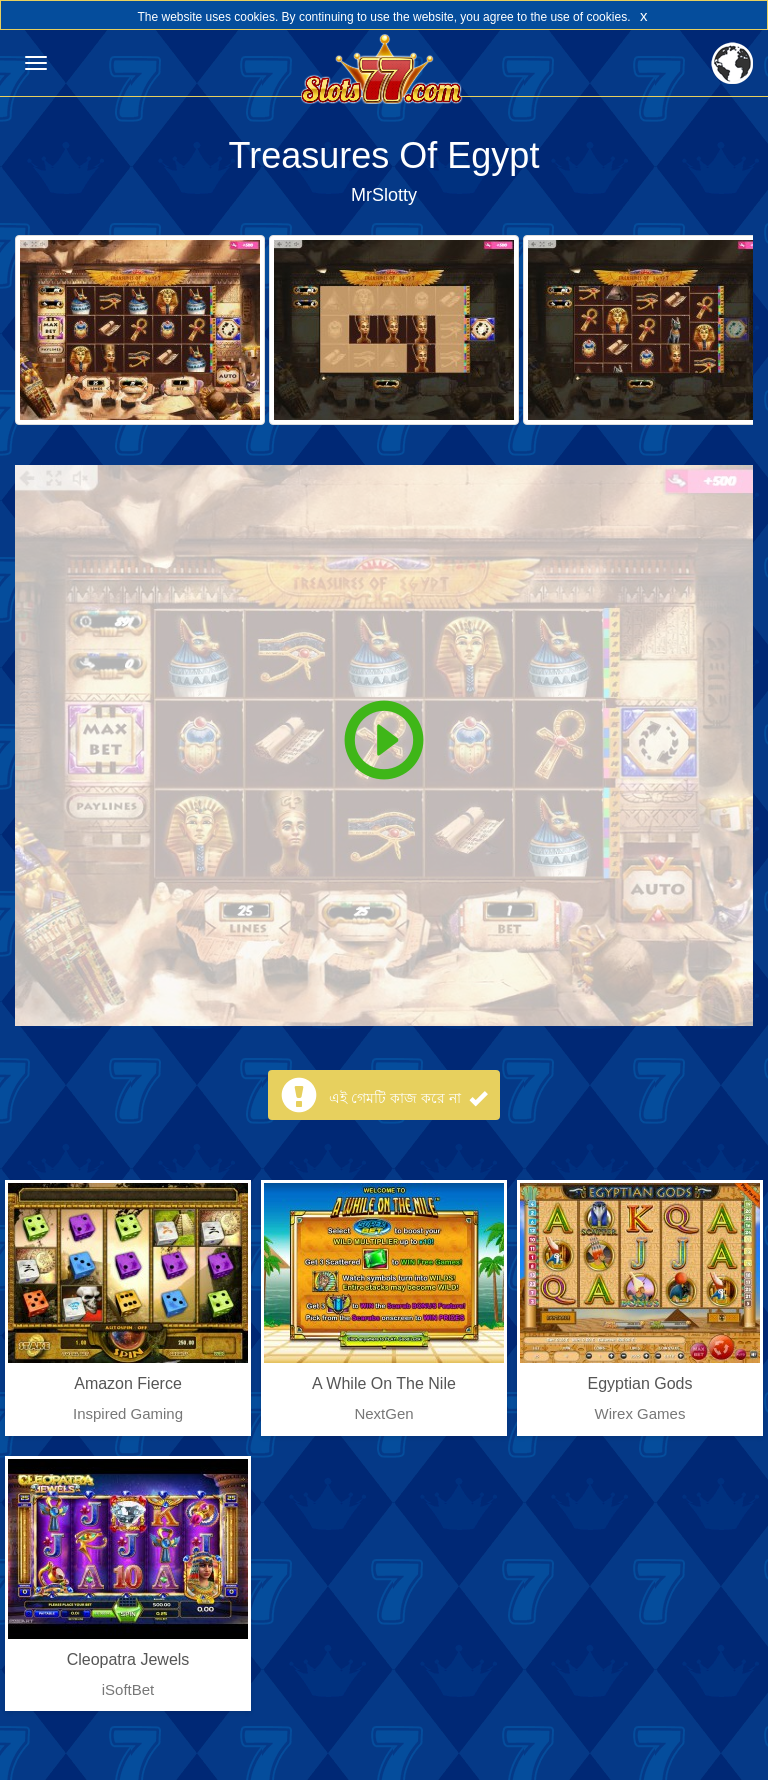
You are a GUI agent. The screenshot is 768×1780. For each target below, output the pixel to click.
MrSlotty (384, 195)
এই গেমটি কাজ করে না (407, 1098)
